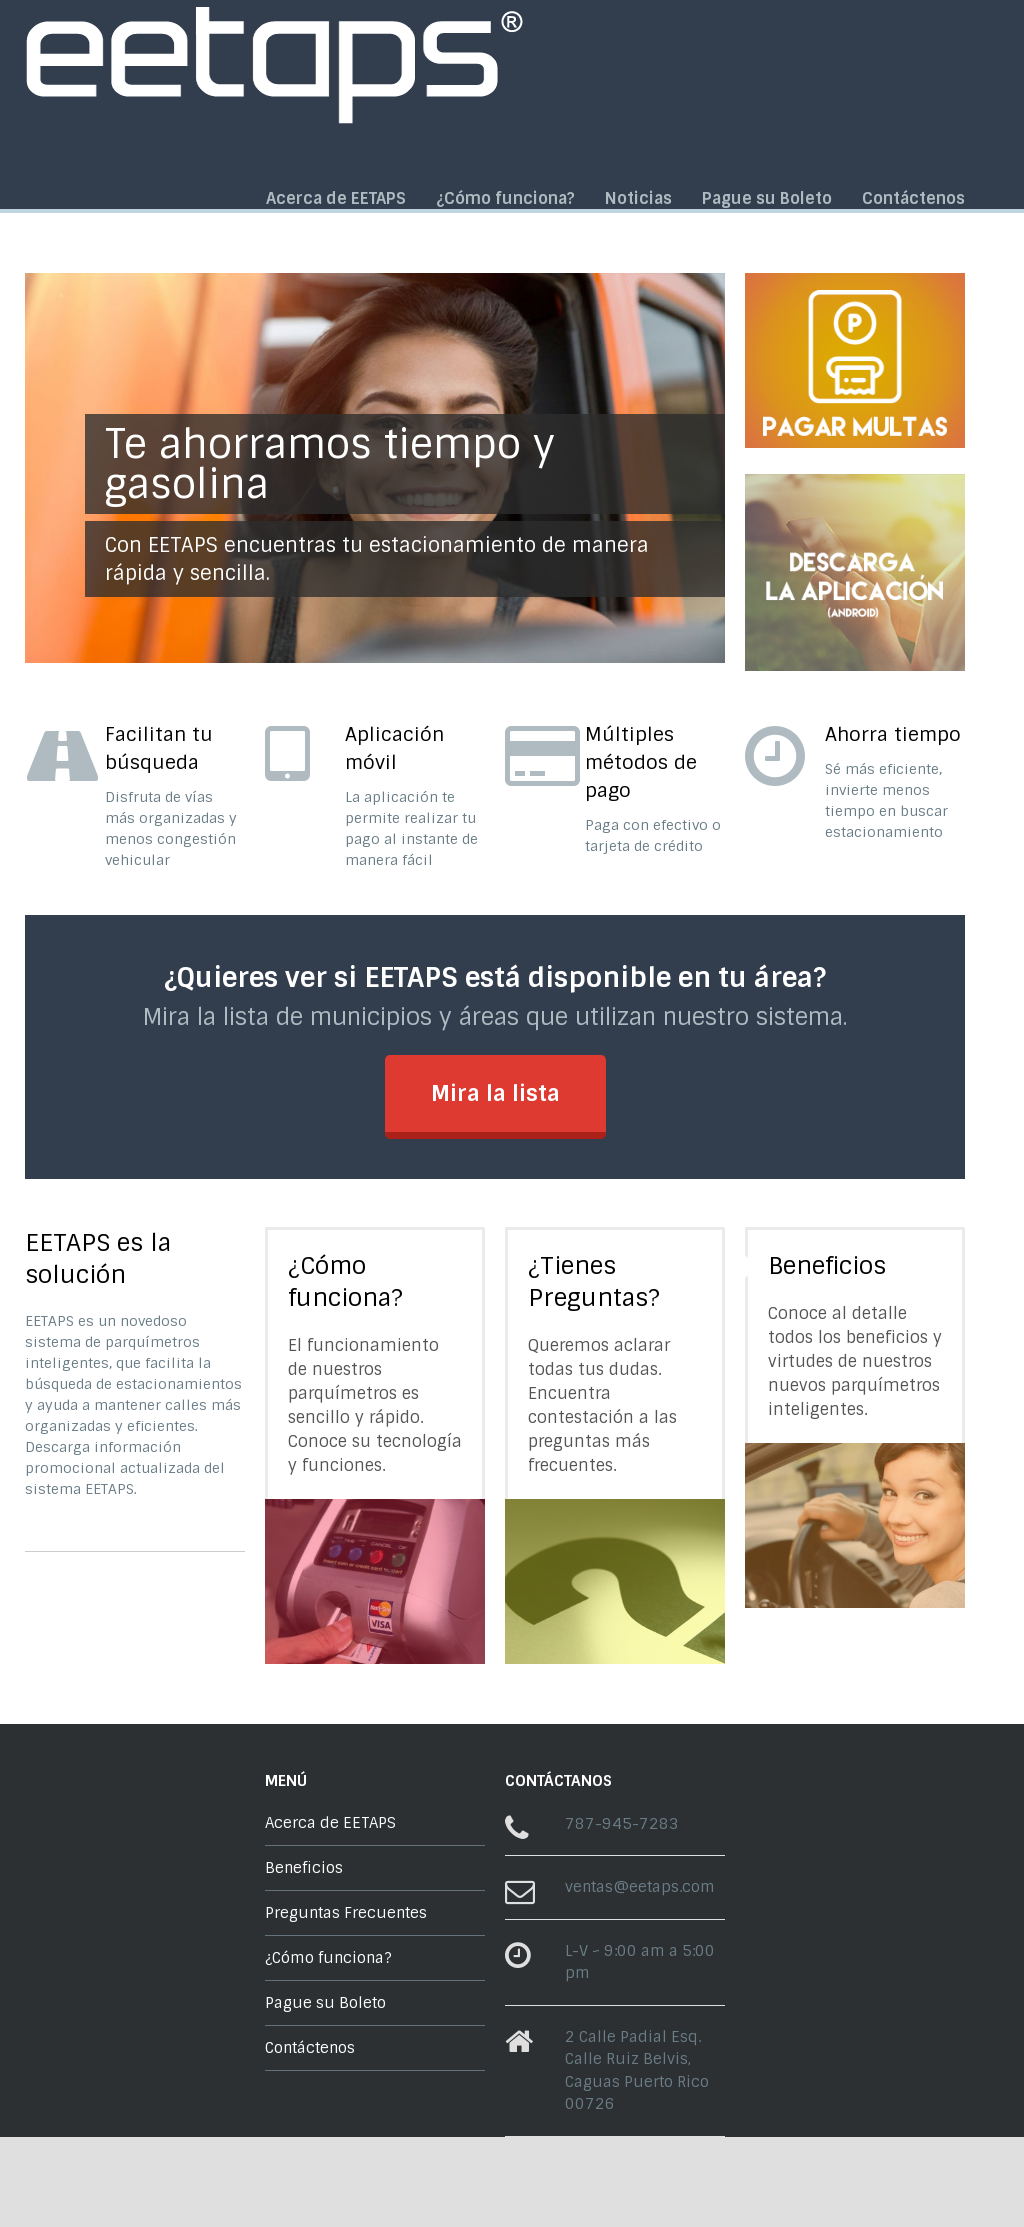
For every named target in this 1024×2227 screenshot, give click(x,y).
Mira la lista (495, 1093)
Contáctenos (913, 199)
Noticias (638, 199)
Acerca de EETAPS (336, 199)
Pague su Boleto (767, 199)
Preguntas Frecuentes (346, 1913)
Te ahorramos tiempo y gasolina (330, 464)
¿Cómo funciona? (505, 199)
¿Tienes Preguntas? (594, 1281)
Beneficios (827, 1265)
